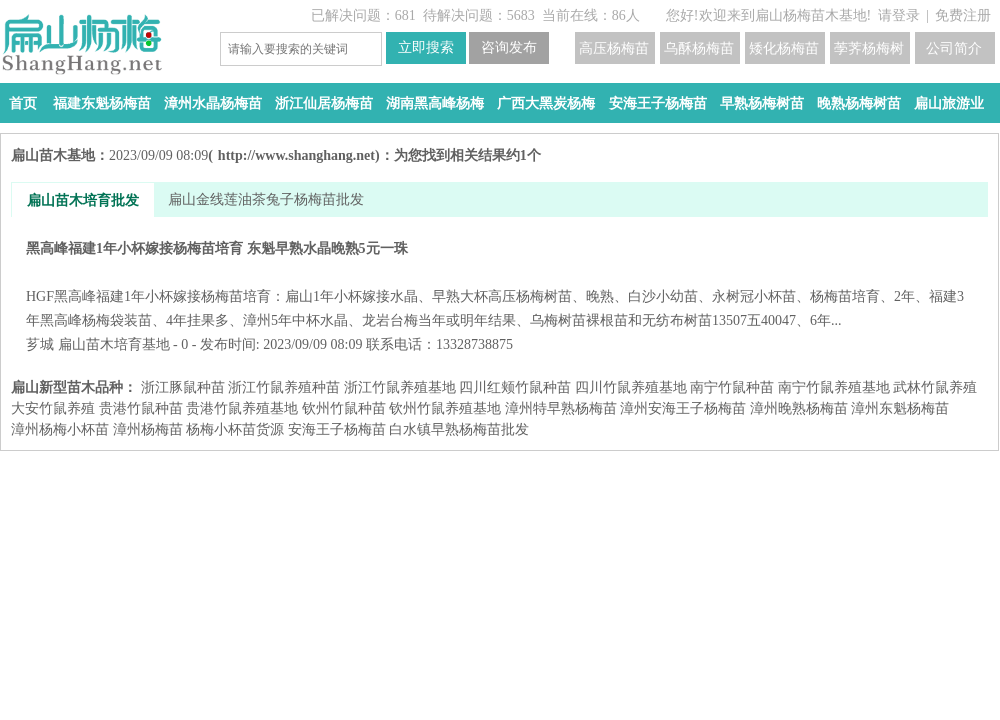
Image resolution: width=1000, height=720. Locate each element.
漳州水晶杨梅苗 (213, 103)
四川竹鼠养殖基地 (631, 387)
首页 (23, 103)
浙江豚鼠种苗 (183, 387)
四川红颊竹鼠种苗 (515, 387)
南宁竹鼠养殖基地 (834, 387)
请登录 (899, 15)
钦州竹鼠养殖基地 (445, 408)
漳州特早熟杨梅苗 (561, 408)
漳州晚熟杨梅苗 (799, 408)
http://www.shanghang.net (296, 155)
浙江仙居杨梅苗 (324, 103)
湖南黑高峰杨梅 (435, 103)
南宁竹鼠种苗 (732, 387)
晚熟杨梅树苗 (859, 103)
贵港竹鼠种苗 (141, 408)
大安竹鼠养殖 (53, 408)
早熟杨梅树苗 (762, 103)
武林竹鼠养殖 (935, 387)
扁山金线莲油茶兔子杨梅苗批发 (266, 199)
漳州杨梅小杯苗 (60, 429)
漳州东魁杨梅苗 (900, 408)
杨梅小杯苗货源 (235, 429)
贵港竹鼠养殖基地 (242, 408)
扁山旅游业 (949, 103)
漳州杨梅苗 (148, 429)
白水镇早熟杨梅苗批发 (459, 429)
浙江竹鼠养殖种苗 (284, 387)
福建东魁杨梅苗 (102, 103)
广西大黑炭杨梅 (546, 103)
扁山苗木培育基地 (114, 344)
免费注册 (963, 15)
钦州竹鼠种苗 (344, 408)
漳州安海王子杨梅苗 (683, 408)
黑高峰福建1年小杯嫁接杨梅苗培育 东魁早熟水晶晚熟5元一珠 (499, 284)
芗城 (40, 344)
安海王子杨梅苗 (658, 103)
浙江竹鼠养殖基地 (400, 387)
